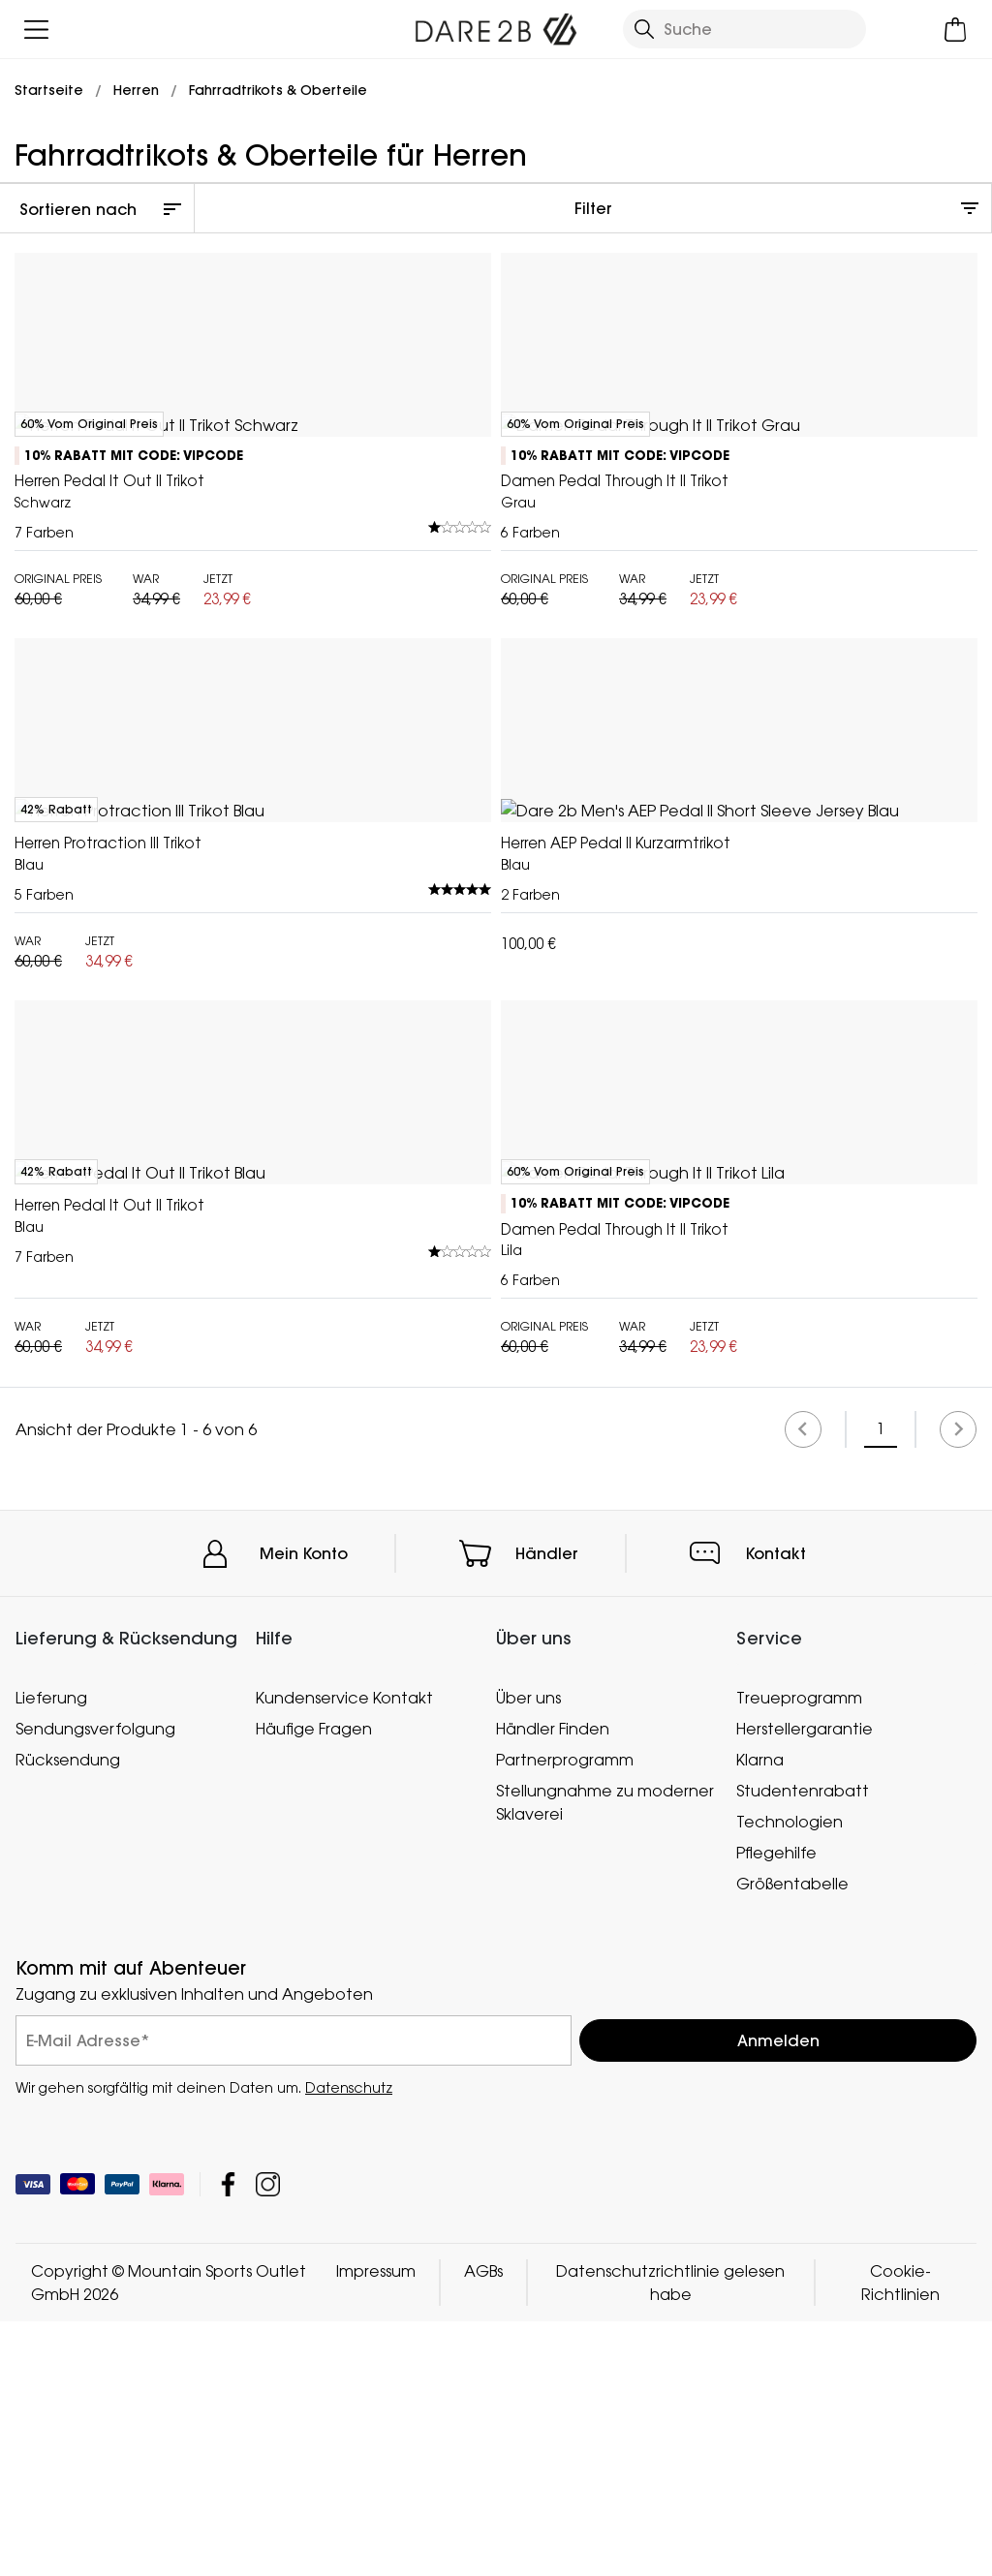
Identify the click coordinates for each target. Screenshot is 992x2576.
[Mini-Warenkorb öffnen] (956, 29)
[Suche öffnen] (744, 29)
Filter (593, 208)
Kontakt (776, 2430)
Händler (546, 2430)
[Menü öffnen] (36, 29)
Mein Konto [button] (304, 2430)
